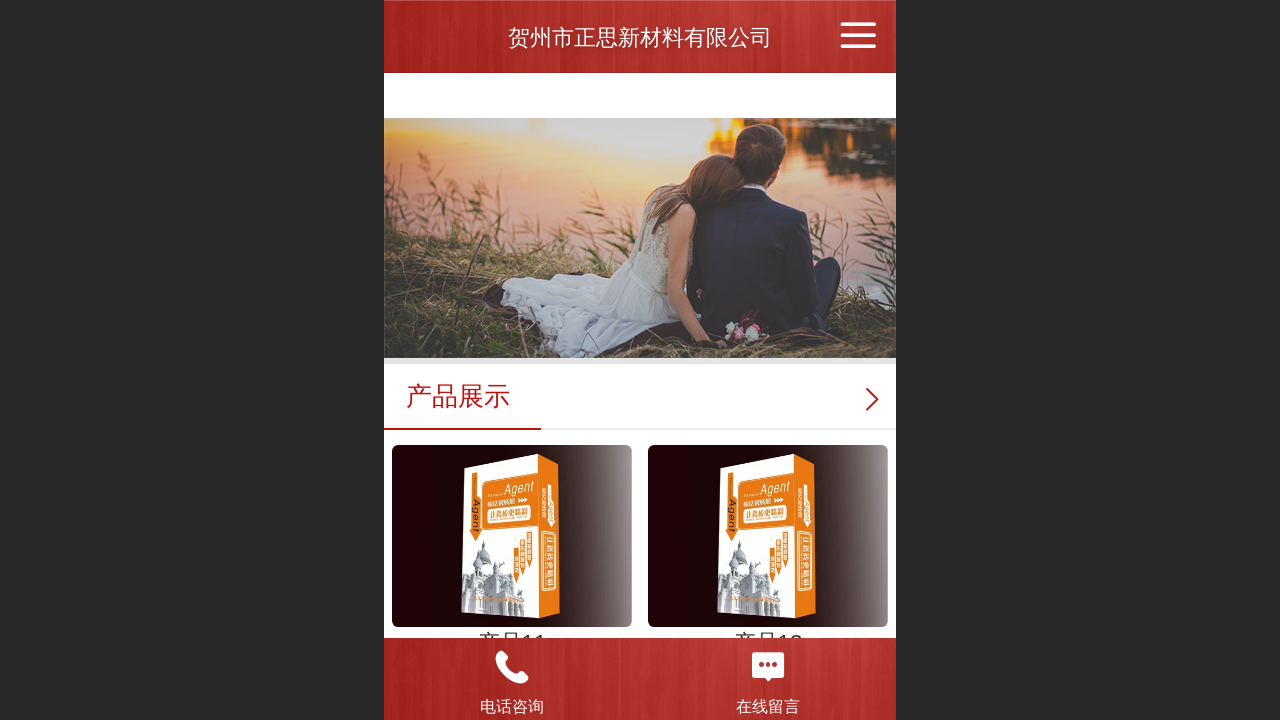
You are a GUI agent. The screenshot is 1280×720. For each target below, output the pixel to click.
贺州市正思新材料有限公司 (640, 37)
